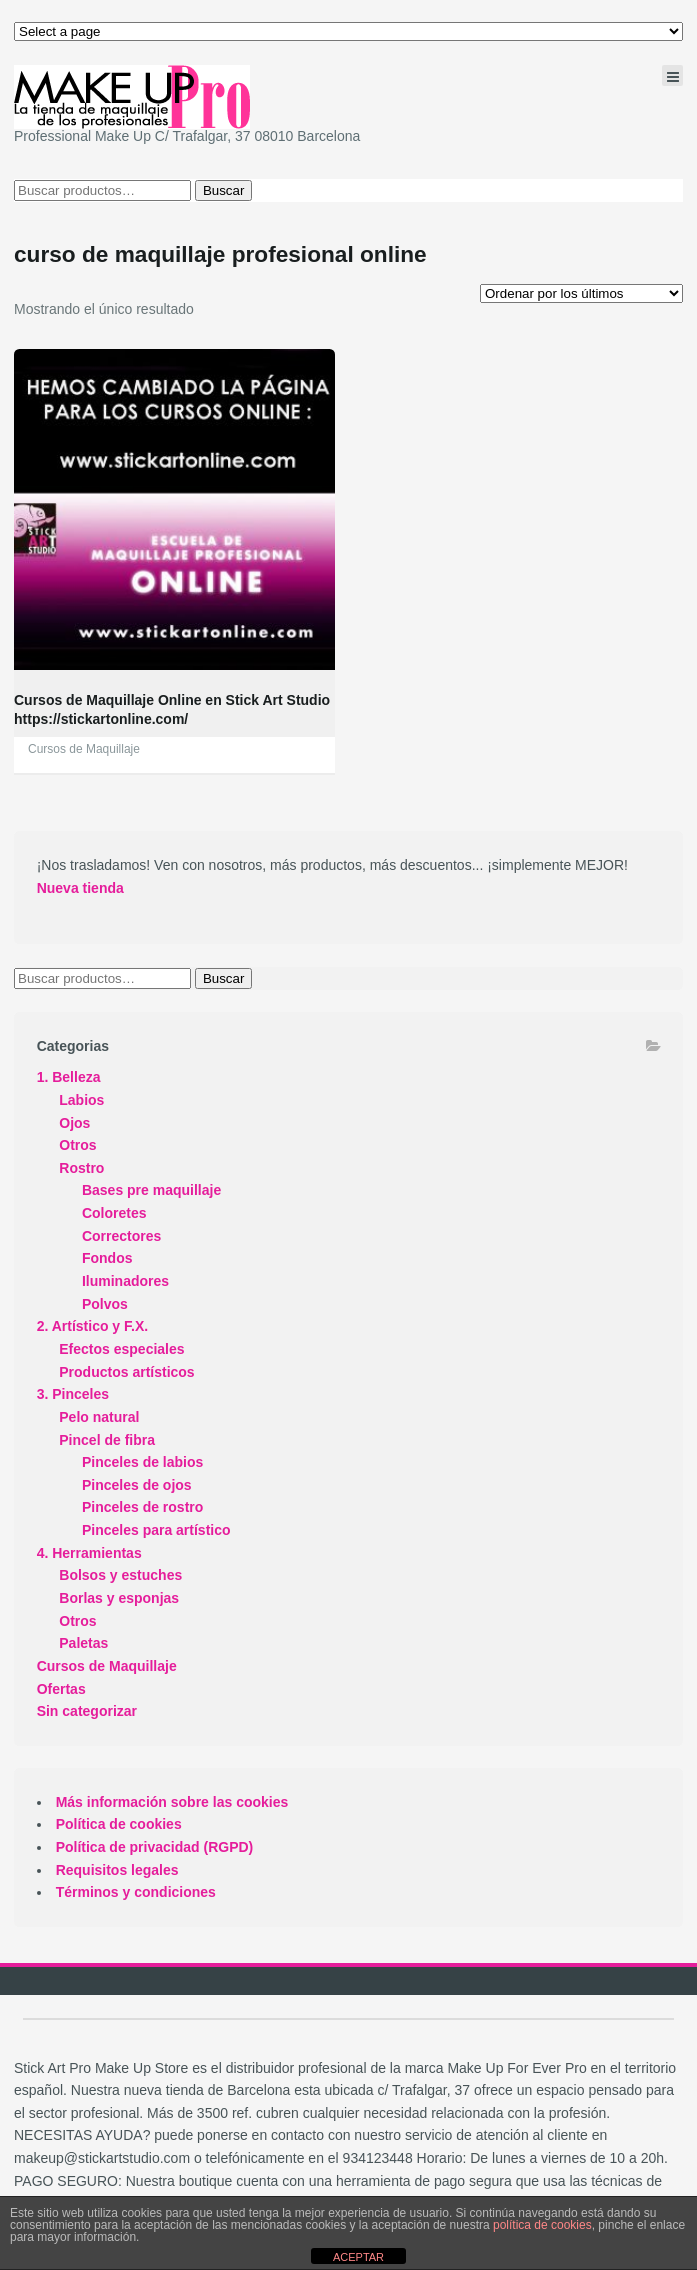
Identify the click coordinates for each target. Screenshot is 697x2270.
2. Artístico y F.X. (93, 1326)
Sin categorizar (87, 1711)
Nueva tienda (80, 888)
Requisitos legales (117, 1870)
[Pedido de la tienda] (581, 293)
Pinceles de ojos (137, 1485)
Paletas (83, 1643)
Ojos (74, 1123)
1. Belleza (69, 1077)
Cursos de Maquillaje (84, 749)
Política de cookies (119, 1824)
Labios (81, 1100)
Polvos (105, 1304)
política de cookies (542, 2225)
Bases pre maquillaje (151, 1190)
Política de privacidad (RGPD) (155, 1847)
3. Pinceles (73, 1394)
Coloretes (114, 1213)
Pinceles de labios (142, 1462)
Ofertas (61, 1689)
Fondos (107, 1258)
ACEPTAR (358, 2257)
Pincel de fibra (107, 1440)
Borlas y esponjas (119, 1598)
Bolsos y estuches (120, 1575)
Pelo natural (99, 1417)
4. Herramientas (89, 1553)
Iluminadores (125, 1281)
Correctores (121, 1236)
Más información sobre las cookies (172, 1802)
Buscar (223, 190)
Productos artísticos (126, 1372)
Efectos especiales (121, 1349)
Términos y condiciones (136, 1892)
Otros (77, 1145)
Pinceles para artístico (156, 1530)
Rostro (81, 1168)
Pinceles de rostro (142, 1507)
